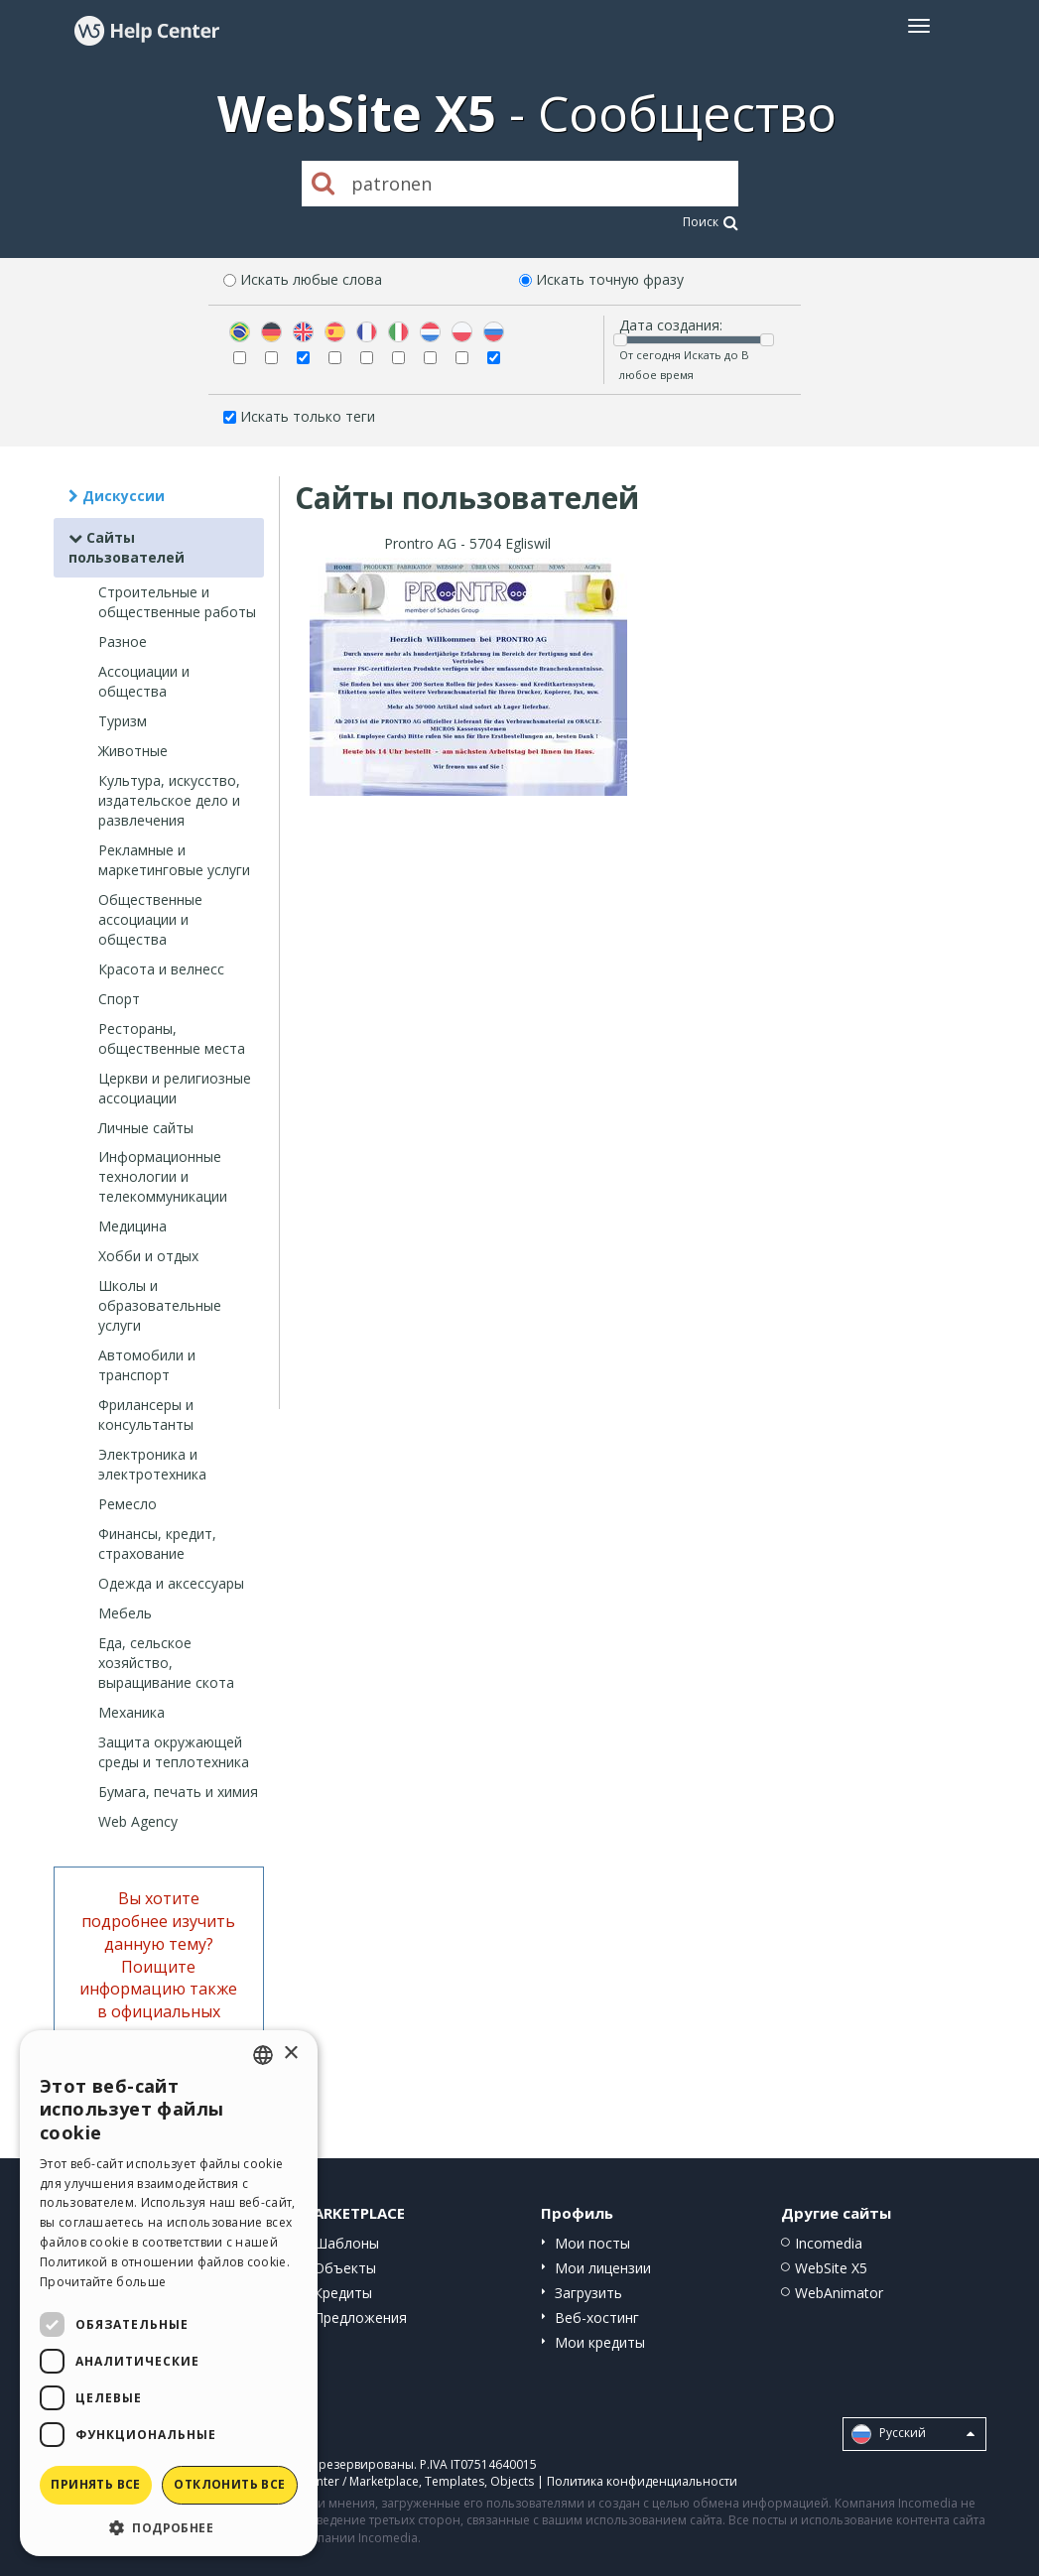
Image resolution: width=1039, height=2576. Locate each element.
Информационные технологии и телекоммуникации (162, 1176)
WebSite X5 (831, 2267)
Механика (131, 1712)
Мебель (125, 1613)
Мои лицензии (603, 2267)
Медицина (132, 1226)
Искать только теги (307, 416)
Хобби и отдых (148, 1255)
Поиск (710, 221)
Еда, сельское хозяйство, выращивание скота (166, 1662)
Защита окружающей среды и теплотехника (173, 1752)
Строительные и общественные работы (177, 601)
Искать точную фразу (610, 279)
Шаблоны (346, 2243)
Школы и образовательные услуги (159, 1305)
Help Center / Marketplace (345, 2481)
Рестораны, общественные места (171, 1038)
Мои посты (592, 2243)
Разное (122, 641)
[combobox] (263, 2055)
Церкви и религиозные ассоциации (174, 1088)
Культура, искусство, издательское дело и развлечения (169, 800)
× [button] (290, 2053)
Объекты (345, 2267)
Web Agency (138, 1821)
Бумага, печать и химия (178, 1791)
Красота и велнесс (161, 969)
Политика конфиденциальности (642, 2481)
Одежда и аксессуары (171, 1583)
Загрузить (588, 2292)
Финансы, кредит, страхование (157, 1543)
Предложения (360, 2317)
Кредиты (343, 2292)
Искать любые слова (311, 279)
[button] (169, 2526)
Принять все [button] (95, 2484)
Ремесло (127, 1503)
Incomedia (828, 2243)
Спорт (119, 998)
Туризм (122, 720)
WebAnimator (839, 2292)
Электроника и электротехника (152, 1464)
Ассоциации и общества (144, 681)
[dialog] (169, 2293)
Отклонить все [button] (229, 2484)
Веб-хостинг (597, 2317)
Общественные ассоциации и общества (150, 919)
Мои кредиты (600, 2342)
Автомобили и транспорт (146, 1365)
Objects (512, 2481)
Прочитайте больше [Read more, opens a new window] (103, 2281)
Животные (133, 750)
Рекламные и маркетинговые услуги (174, 859)
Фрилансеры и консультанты (146, 1414)
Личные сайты (146, 1127)
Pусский (912, 2434)
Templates (454, 2481)
